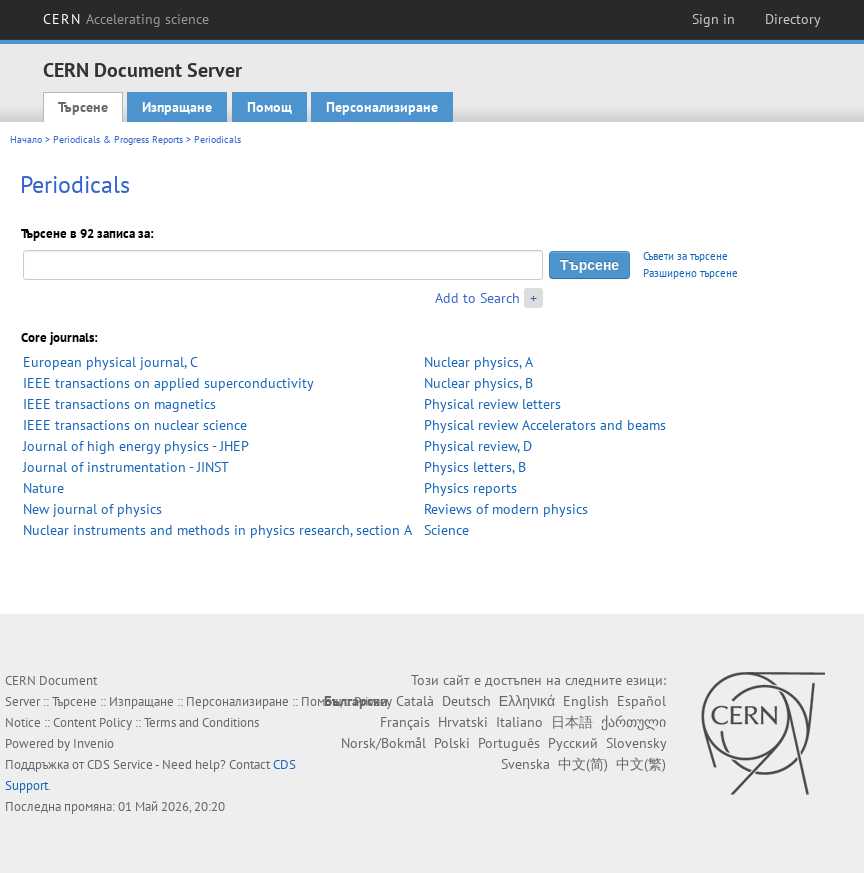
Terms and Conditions (201, 722)
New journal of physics (92, 509)
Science (446, 530)
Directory (793, 19)
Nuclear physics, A (478, 362)
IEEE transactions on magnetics (119, 404)
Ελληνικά (527, 701)
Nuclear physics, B (478, 383)
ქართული (633, 722)
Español (641, 701)
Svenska (525, 764)
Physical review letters (492, 404)
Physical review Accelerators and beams (545, 425)
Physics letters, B (475, 467)
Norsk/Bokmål (383, 743)
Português (509, 743)
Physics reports (470, 488)
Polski (452, 743)
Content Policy (92, 722)
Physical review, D (478, 446)
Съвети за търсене (685, 256)
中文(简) (583, 764)
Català (415, 701)
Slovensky (636, 743)
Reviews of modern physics (506, 509)
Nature (43, 488)
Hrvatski (463, 722)
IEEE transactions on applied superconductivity (168, 383)
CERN (126, 19)
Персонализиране (382, 107)
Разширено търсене (690, 273)
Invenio (93, 743)
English (586, 701)
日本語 (572, 722)
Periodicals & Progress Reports (118, 139)
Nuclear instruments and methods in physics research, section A (217, 530)
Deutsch (466, 701)
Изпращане (177, 107)
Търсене (83, 107)
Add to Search (477, 298)
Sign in (713, 19)
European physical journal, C (110, 362)
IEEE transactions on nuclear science (135, 425)
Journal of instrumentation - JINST (126, 467)
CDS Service (120, 764)
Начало (26, 139)
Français (405, 722)
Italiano (519, 722)
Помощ (269, 107)
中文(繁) (641, 764)
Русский (573, 743)
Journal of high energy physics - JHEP (136, 446)
